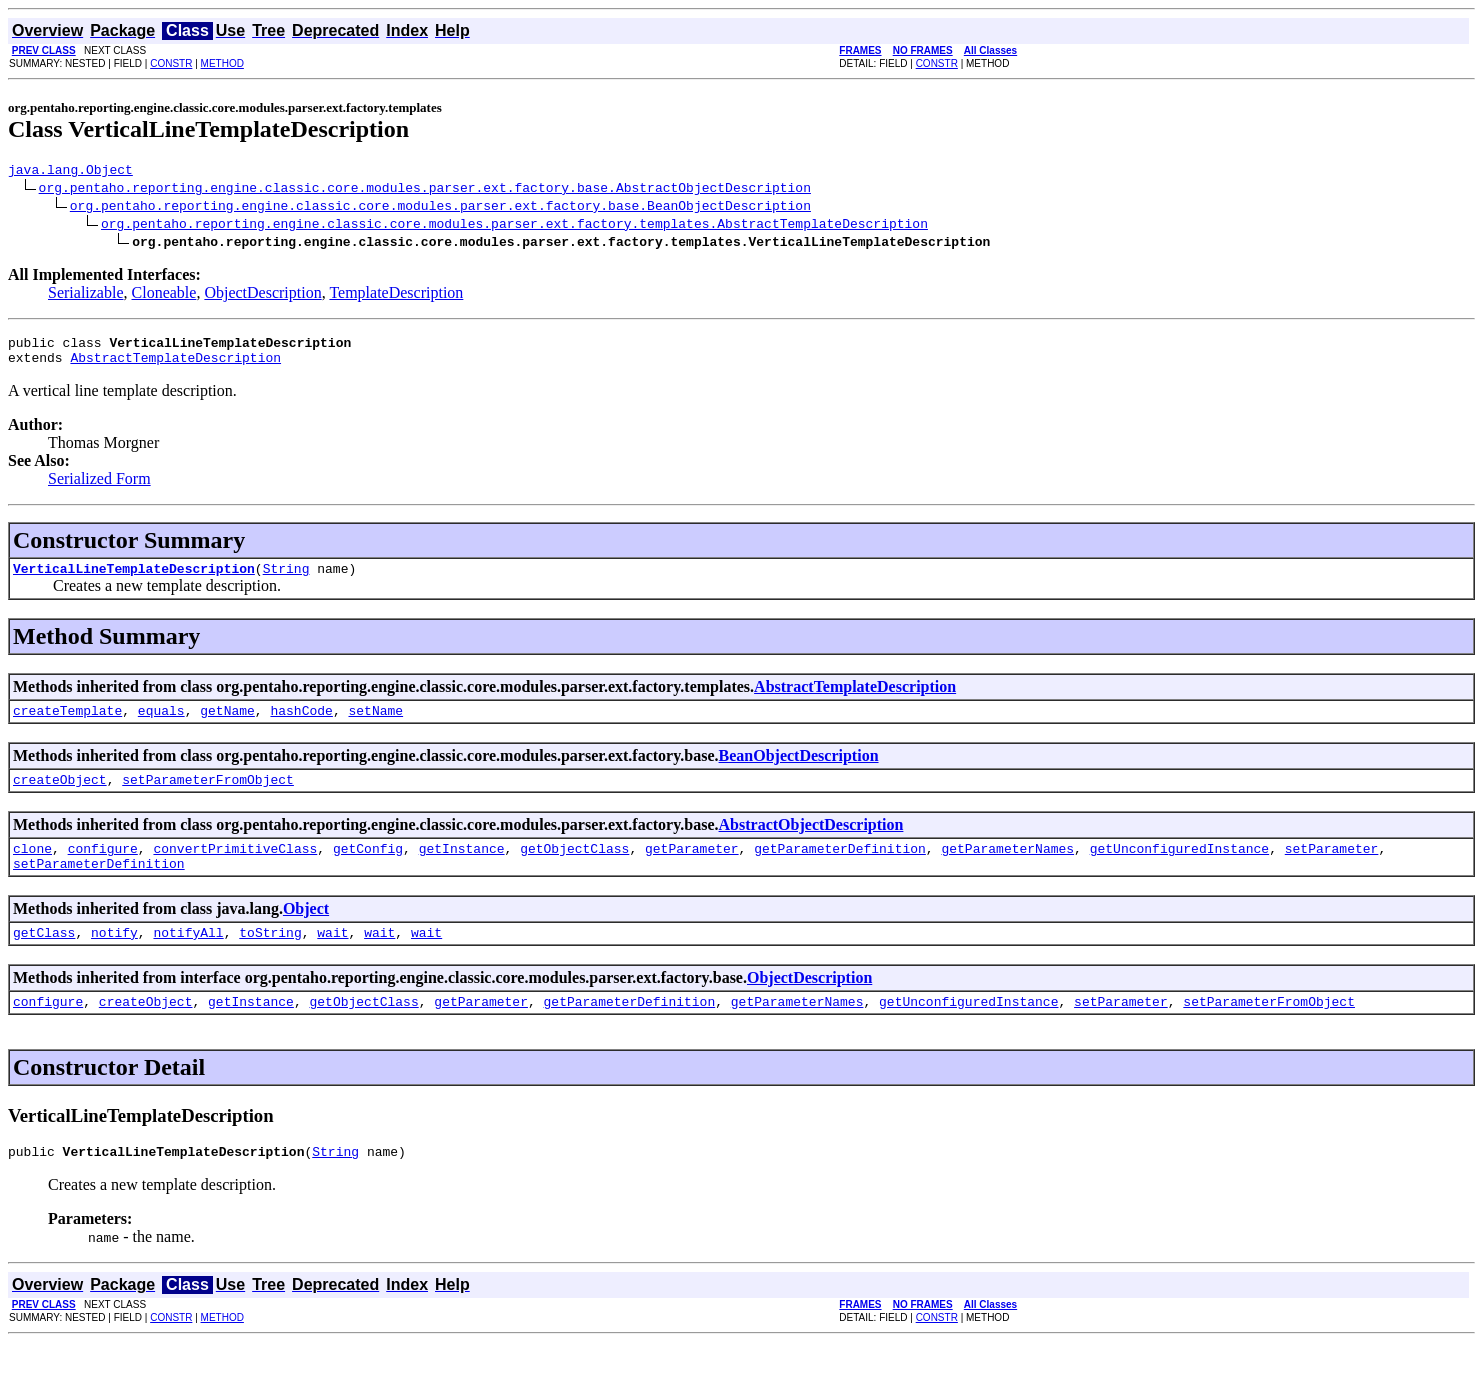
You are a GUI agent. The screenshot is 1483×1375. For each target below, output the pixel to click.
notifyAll (188, 959)
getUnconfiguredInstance (1179, 869)
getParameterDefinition (840, 869)
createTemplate (67, 725)
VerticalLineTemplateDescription (134, 580)
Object (306, 932)
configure (103, 869)
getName (227, 725)
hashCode (301, 725)
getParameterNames (1007, 869)
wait (332, 959)
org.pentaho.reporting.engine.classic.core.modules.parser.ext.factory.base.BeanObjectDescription (440, 208)
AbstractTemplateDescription (175, 366)
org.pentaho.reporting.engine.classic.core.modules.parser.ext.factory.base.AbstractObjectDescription (425, 190)
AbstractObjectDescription (811, 842)
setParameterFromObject (208, 797)
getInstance (462, 869)
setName (375, 725)
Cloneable (164, 295)
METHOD (222, 63)
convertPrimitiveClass (235, 869)
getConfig (368, 869)
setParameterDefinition (99, 887)
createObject (60, 797)
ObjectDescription (262, 295)
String (286, 580)
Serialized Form (99, 487)
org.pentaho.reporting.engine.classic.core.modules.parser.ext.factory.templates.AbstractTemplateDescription (514, 226)
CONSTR (171, 63)
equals (161, 725)
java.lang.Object (70, 172)
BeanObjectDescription (799, 770)
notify (114, 959)
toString (270, 959)
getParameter (692, 869)
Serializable (86, 295)
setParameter (1332, 869)
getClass (44, 959)
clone (32, 869)
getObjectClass (574, 869)
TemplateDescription (396, 295)
